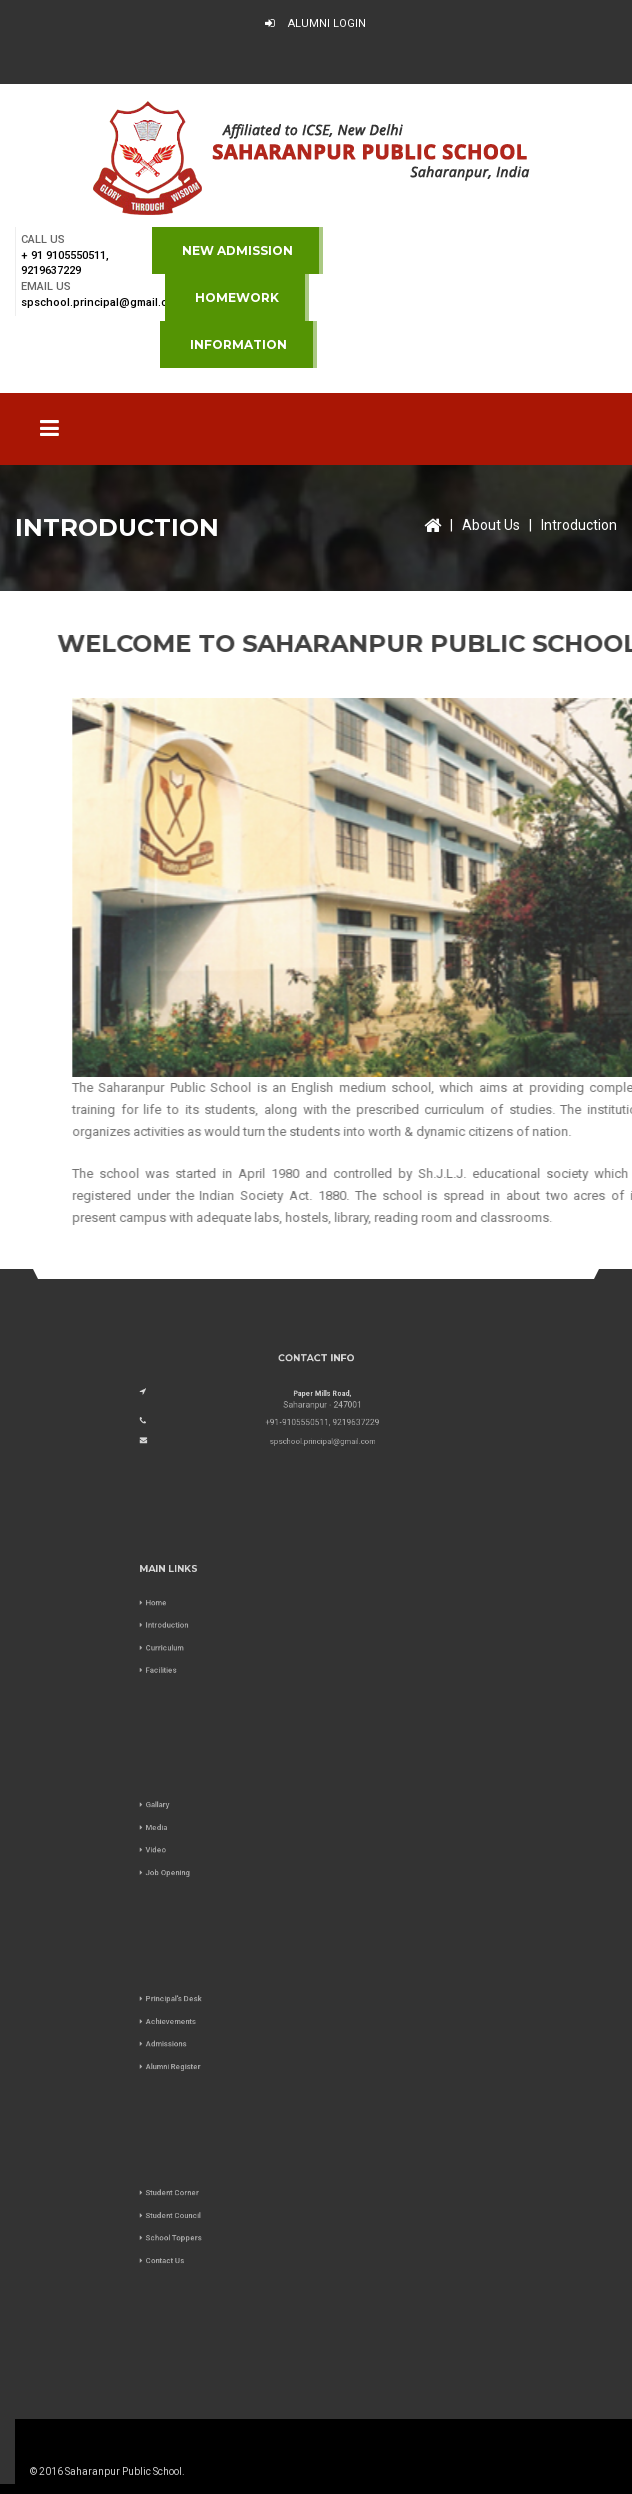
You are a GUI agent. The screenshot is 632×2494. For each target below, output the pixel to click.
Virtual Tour (321, 62)
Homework (237, 297)
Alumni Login (315, 23)
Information (238, 344)
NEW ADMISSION (237, 250)
